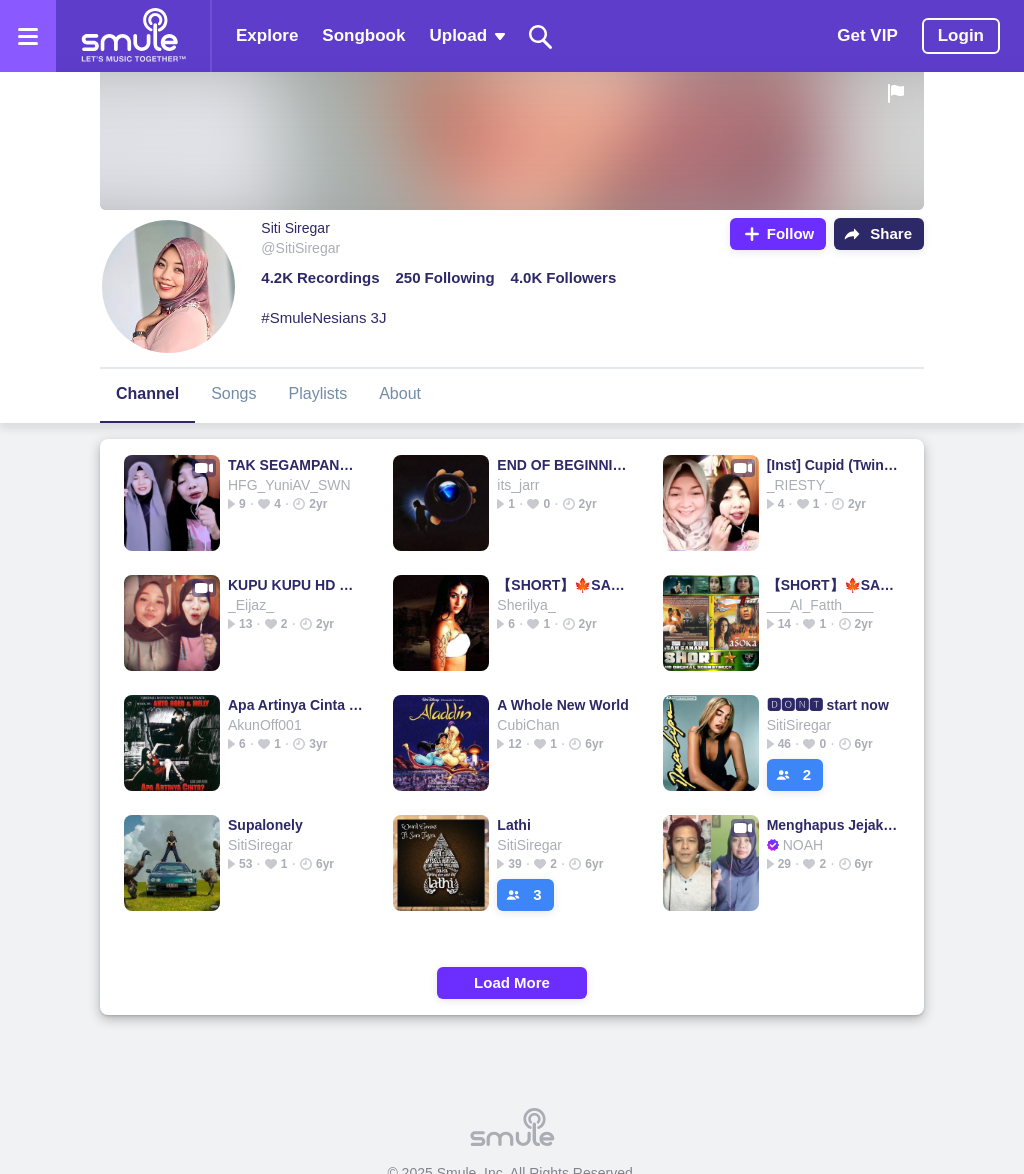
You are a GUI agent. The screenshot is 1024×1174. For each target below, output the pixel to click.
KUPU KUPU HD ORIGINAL (295, 585)
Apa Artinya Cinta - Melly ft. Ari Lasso (295, 705)
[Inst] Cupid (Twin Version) (834, 465)
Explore (267, 35)
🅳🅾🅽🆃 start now (828, 705)
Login (961, 35)
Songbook (363, 35)
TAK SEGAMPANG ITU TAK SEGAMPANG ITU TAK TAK (295, 465)
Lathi (513, 825)
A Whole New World (562, 705)
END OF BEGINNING (564, 465)
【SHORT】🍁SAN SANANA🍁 (564, 585)
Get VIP (867, 35)
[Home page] (133, 36)
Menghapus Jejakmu (834, 825)
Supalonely (265, 825)
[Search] (541, 36)
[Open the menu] (28, 36)
